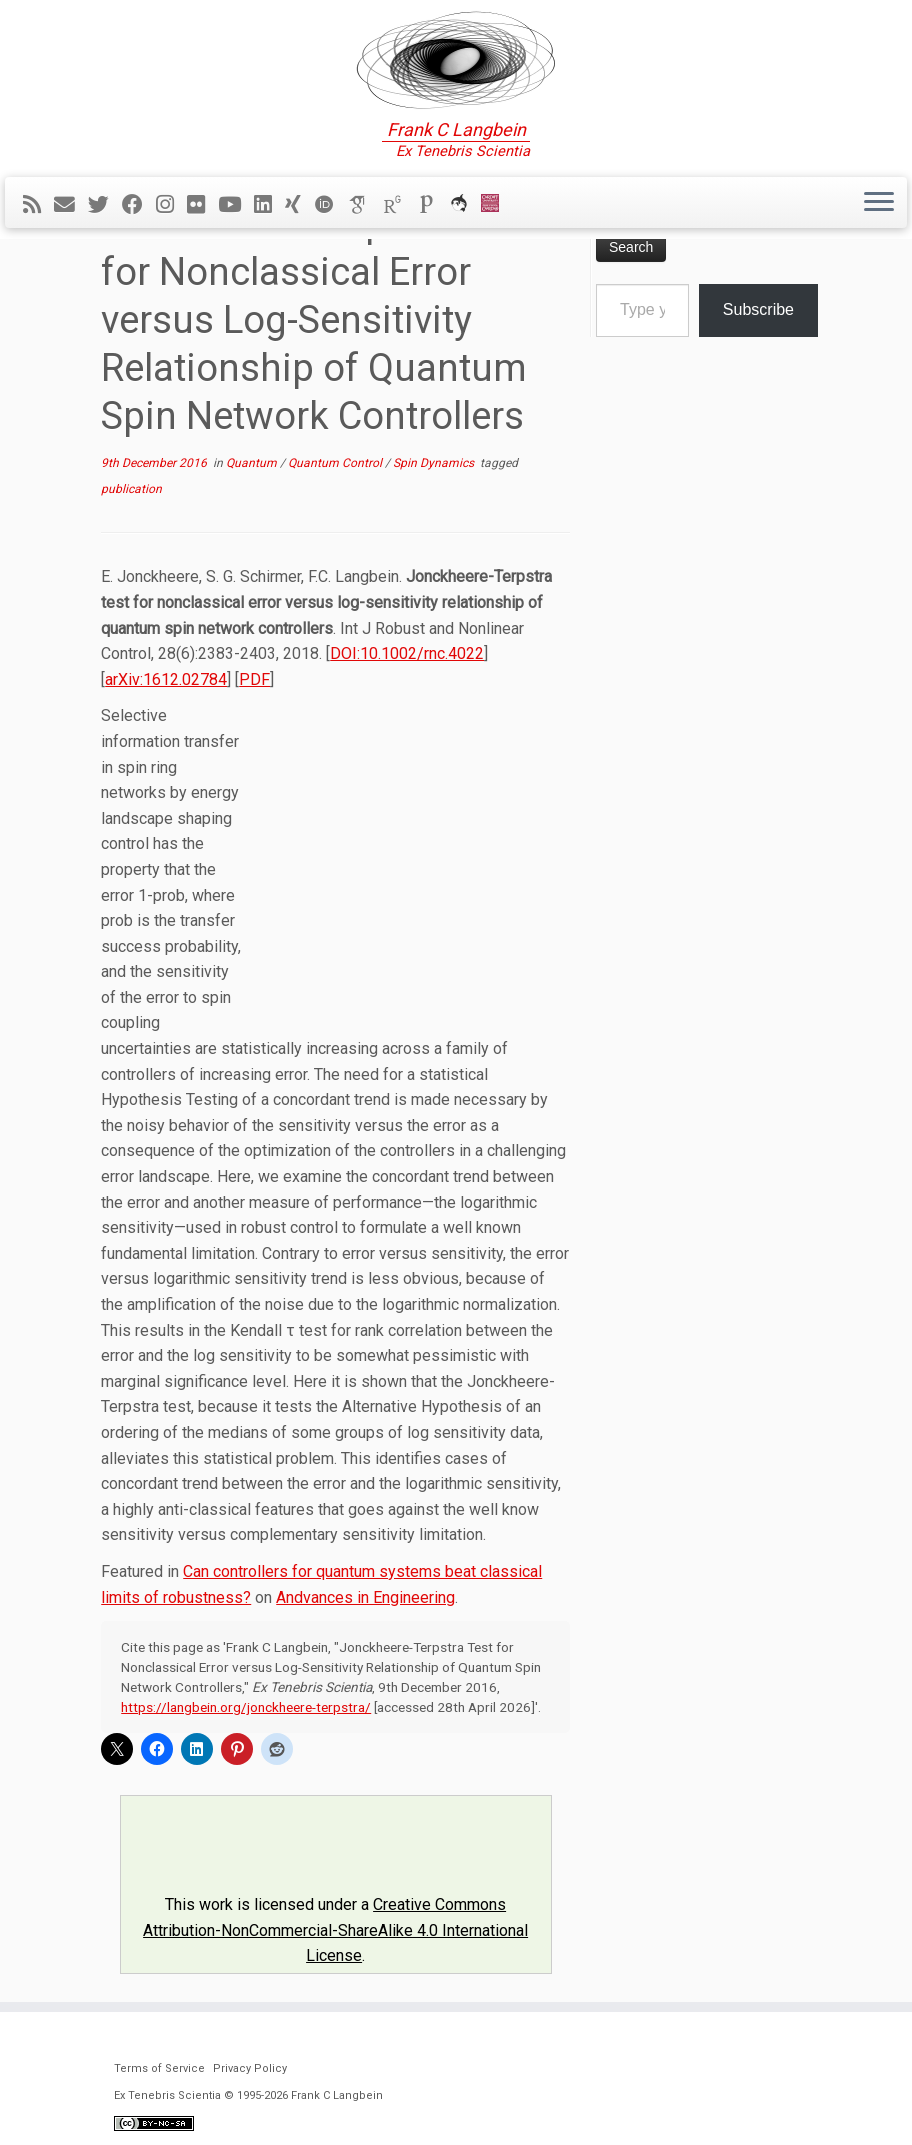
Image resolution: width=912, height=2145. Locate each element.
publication (131, 489)
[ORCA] (465, 205)
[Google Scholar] (365, 205)
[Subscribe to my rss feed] (38, 205)
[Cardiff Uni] (496, 205)
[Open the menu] (879, 203)
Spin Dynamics (435, 463)
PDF (254, 679)
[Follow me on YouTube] (236, 205)
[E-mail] (71, 205)
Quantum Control (336, 463)
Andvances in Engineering (365, 1597)
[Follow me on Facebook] (139, 205)
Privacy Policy (250, 2068)
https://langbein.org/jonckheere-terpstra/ (246, 1707)
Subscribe (758, 309)
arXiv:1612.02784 (166, 679)
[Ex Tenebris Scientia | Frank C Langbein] (456, 60)
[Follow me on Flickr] (202, 205)
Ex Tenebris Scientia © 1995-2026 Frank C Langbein (248, 2095)
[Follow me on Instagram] (171, 205)
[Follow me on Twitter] (105, 205)
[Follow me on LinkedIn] (269, 205)
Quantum (253, 463)
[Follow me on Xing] (299, 205)
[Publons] (433, 205)
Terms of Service (159, 2068)
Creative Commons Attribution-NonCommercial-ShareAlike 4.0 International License (335, 1930)
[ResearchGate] (399, 205)
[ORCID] (331, 205)
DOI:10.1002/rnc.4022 (407, 653)
